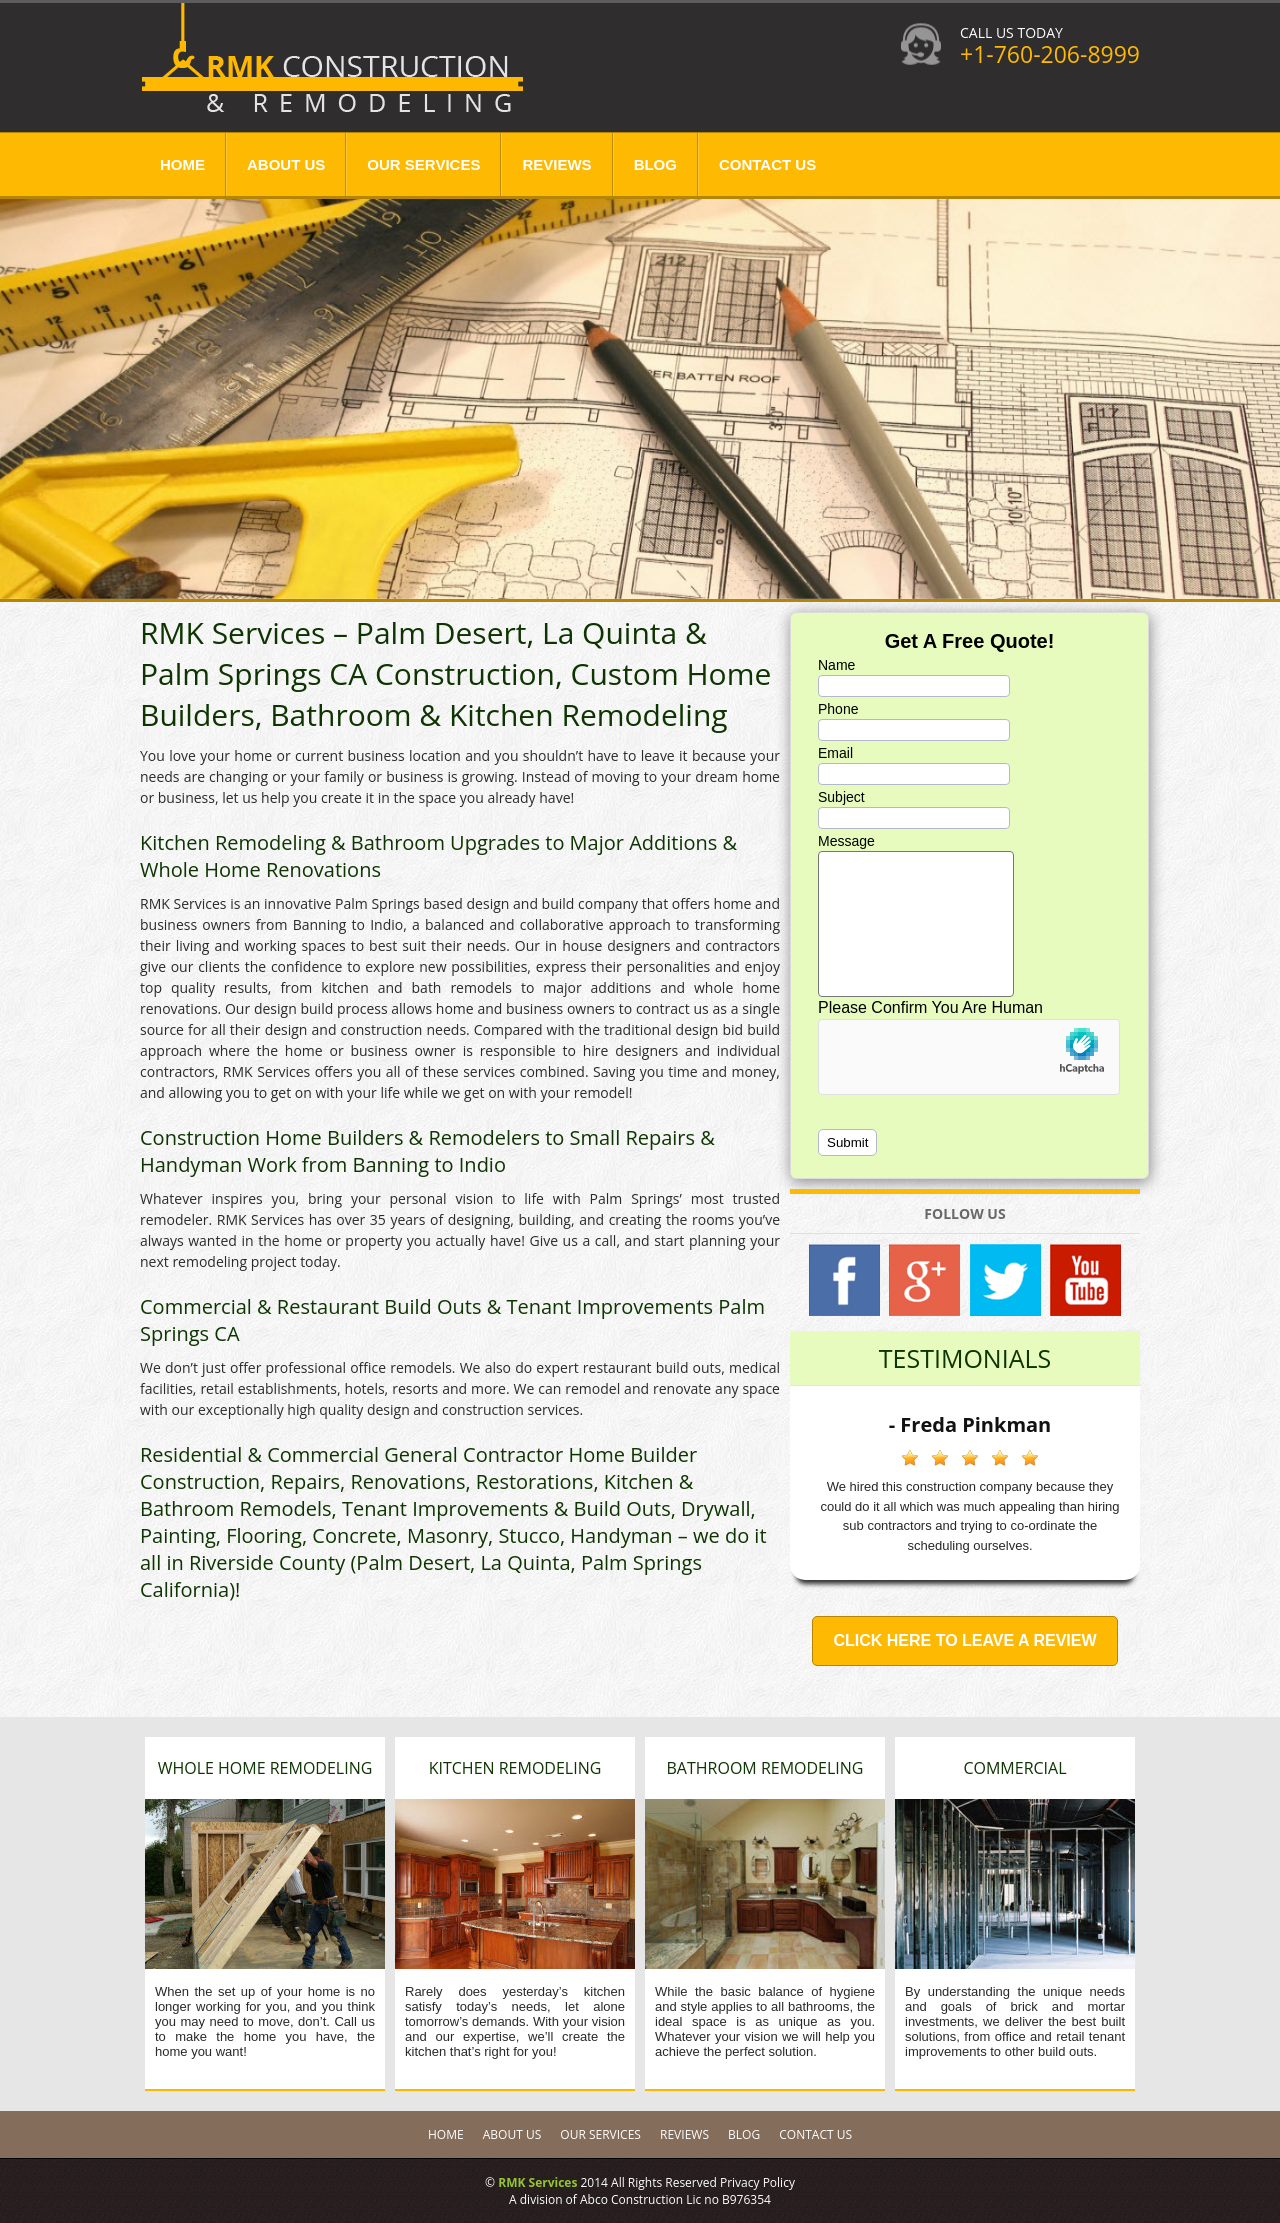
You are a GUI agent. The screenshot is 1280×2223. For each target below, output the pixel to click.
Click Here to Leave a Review (964, 1640)
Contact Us (767, 164)
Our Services (423, 164)
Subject (841, 797)
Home (182, 164)
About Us (286, 164)
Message (846, 841)
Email (835, 753)
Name (836, 665)
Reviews (556, 164)
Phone (838, 709)
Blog (655, 164)
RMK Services (537, 2182)
